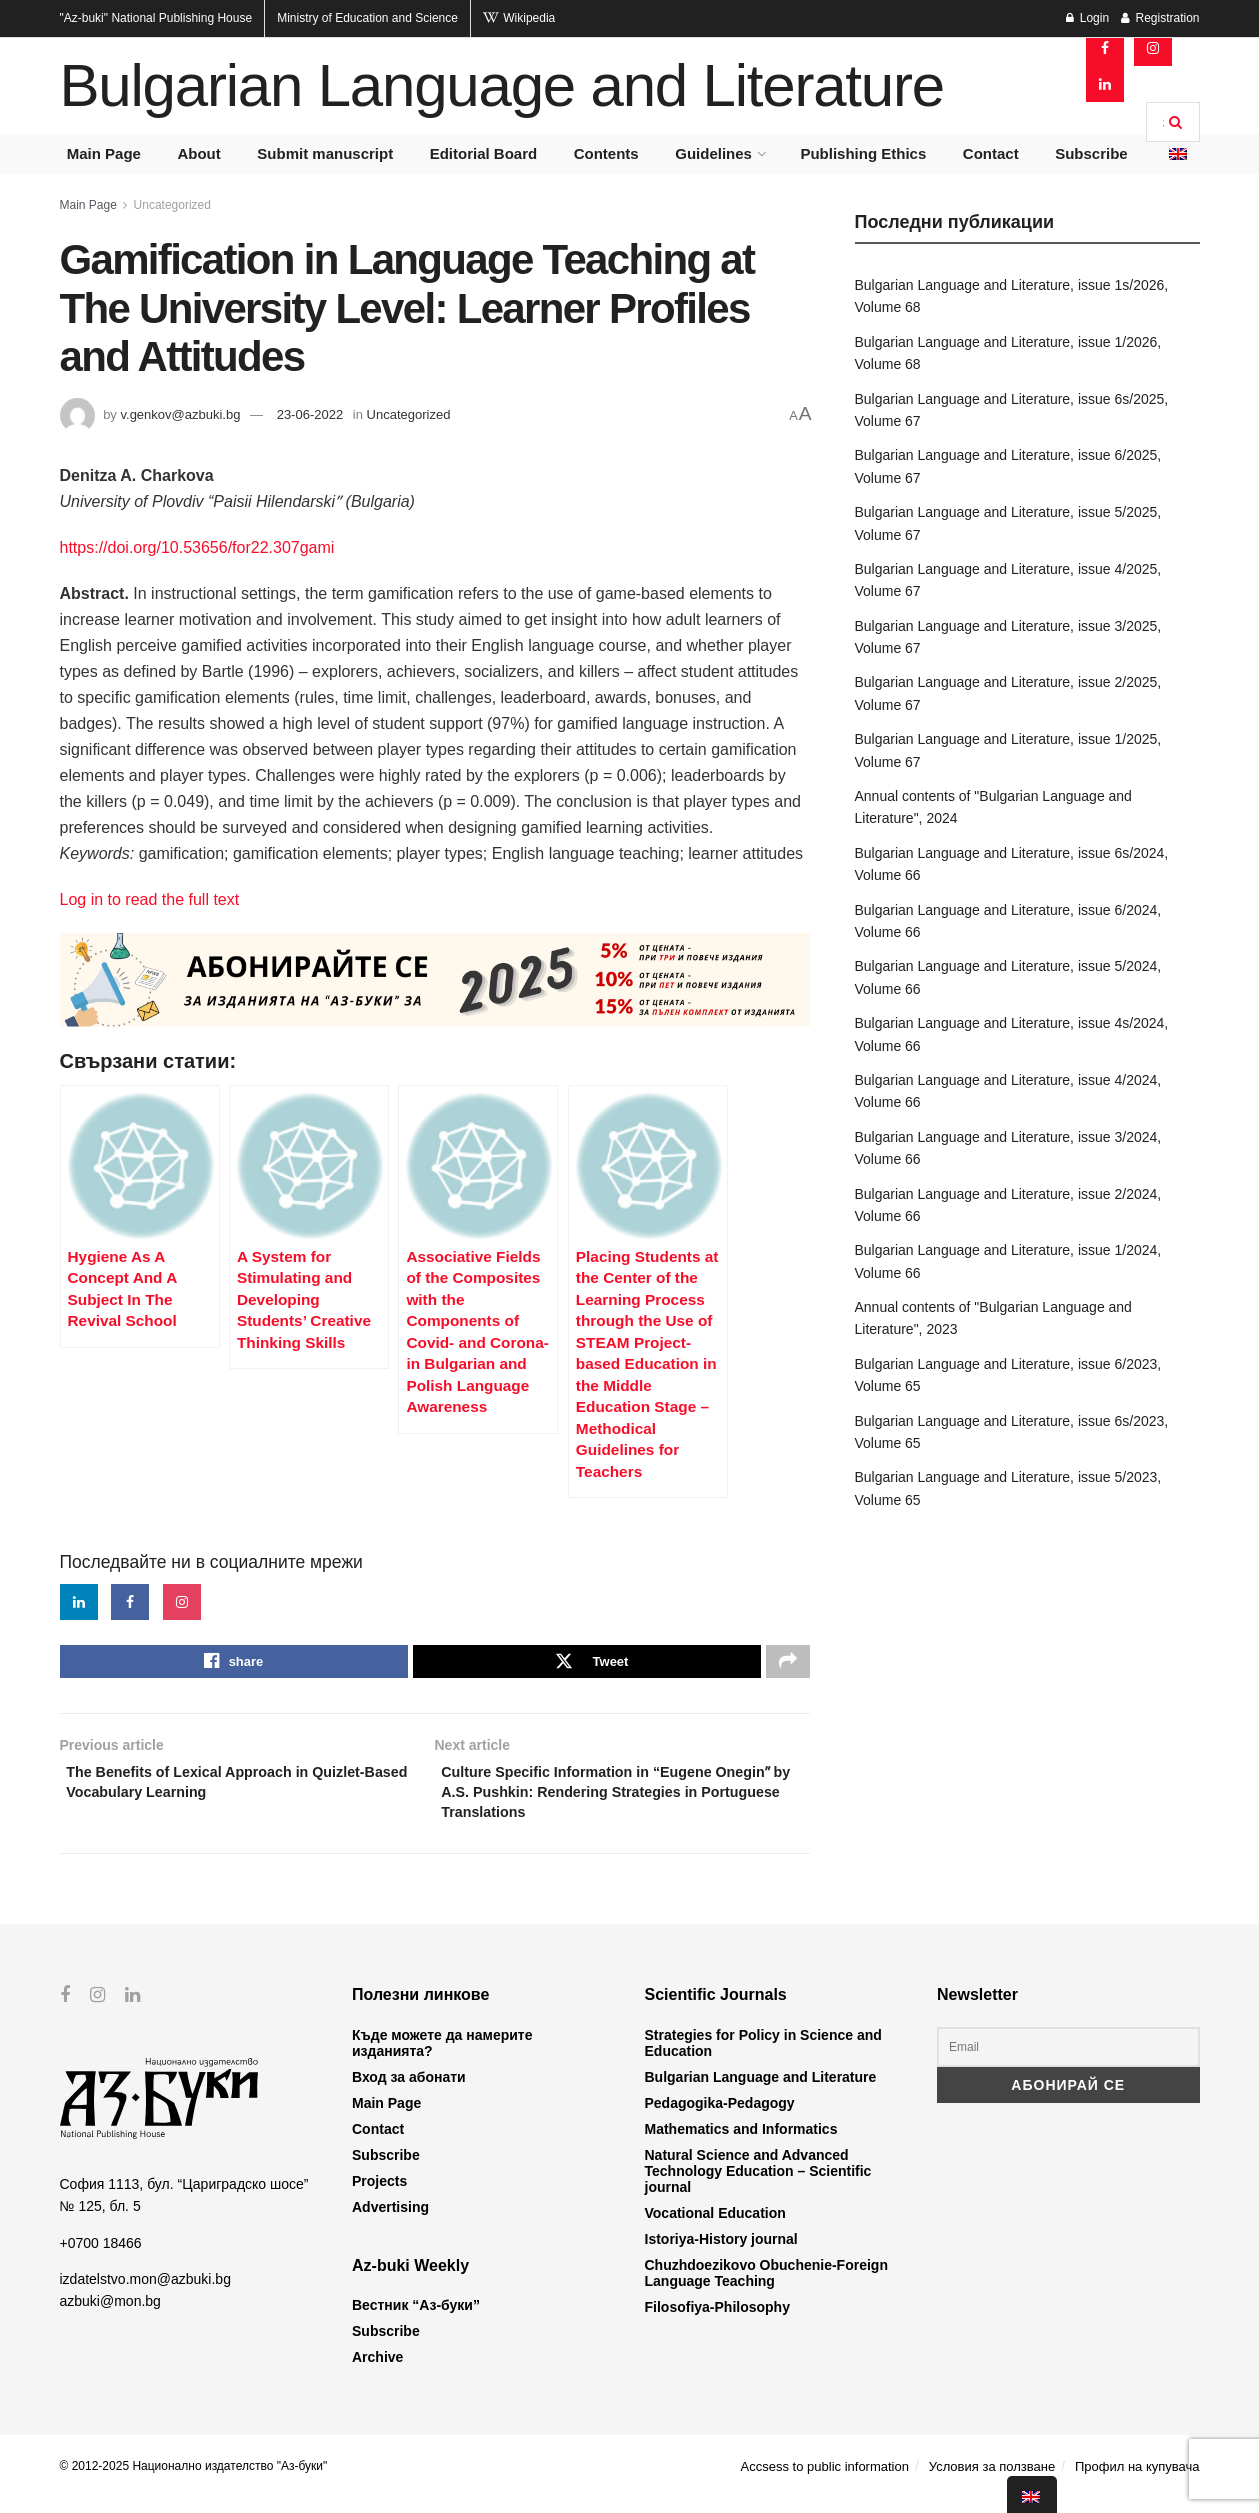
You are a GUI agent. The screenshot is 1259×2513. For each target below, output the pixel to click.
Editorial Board (484, 153)
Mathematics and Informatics (741, 2144)
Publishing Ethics (863, 153)
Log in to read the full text (150, 899)
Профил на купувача (1137, 2481)
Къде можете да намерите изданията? (442, 2058)
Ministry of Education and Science (367, 18)
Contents (606, 153)
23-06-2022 (310, 414)
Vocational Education (715, 2228)
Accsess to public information (825, 2481)
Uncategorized (172, 205)
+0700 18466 (101, 2257)
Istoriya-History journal (721, 2254)
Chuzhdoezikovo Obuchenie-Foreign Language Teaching (766, 2288)
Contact (991, 153)
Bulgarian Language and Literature (502, 86)
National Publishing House (156, 18)
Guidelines (713, 153)
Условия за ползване (992, 2481)
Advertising (390, 2222)
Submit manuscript (325, 153)
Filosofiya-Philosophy (717, 2322)
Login (1087, 18)
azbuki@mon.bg (110, 2316)
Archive (377, 2372)
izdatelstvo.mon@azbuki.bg (145, 2294)
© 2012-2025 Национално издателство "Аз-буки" (194, 2481)
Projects (379, 2196)
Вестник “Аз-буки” (416, 2320)
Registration (1160, 18)
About (198, 153)
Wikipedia (519, 18)
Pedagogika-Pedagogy (720, 2118)
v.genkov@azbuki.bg (180, 414)
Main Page (104, 153)
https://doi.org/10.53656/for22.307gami (197, 547)
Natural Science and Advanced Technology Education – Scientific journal (758, 2186)
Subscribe (1091, 153)
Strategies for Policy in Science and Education (763, 2058)
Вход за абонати (409, 2092)
